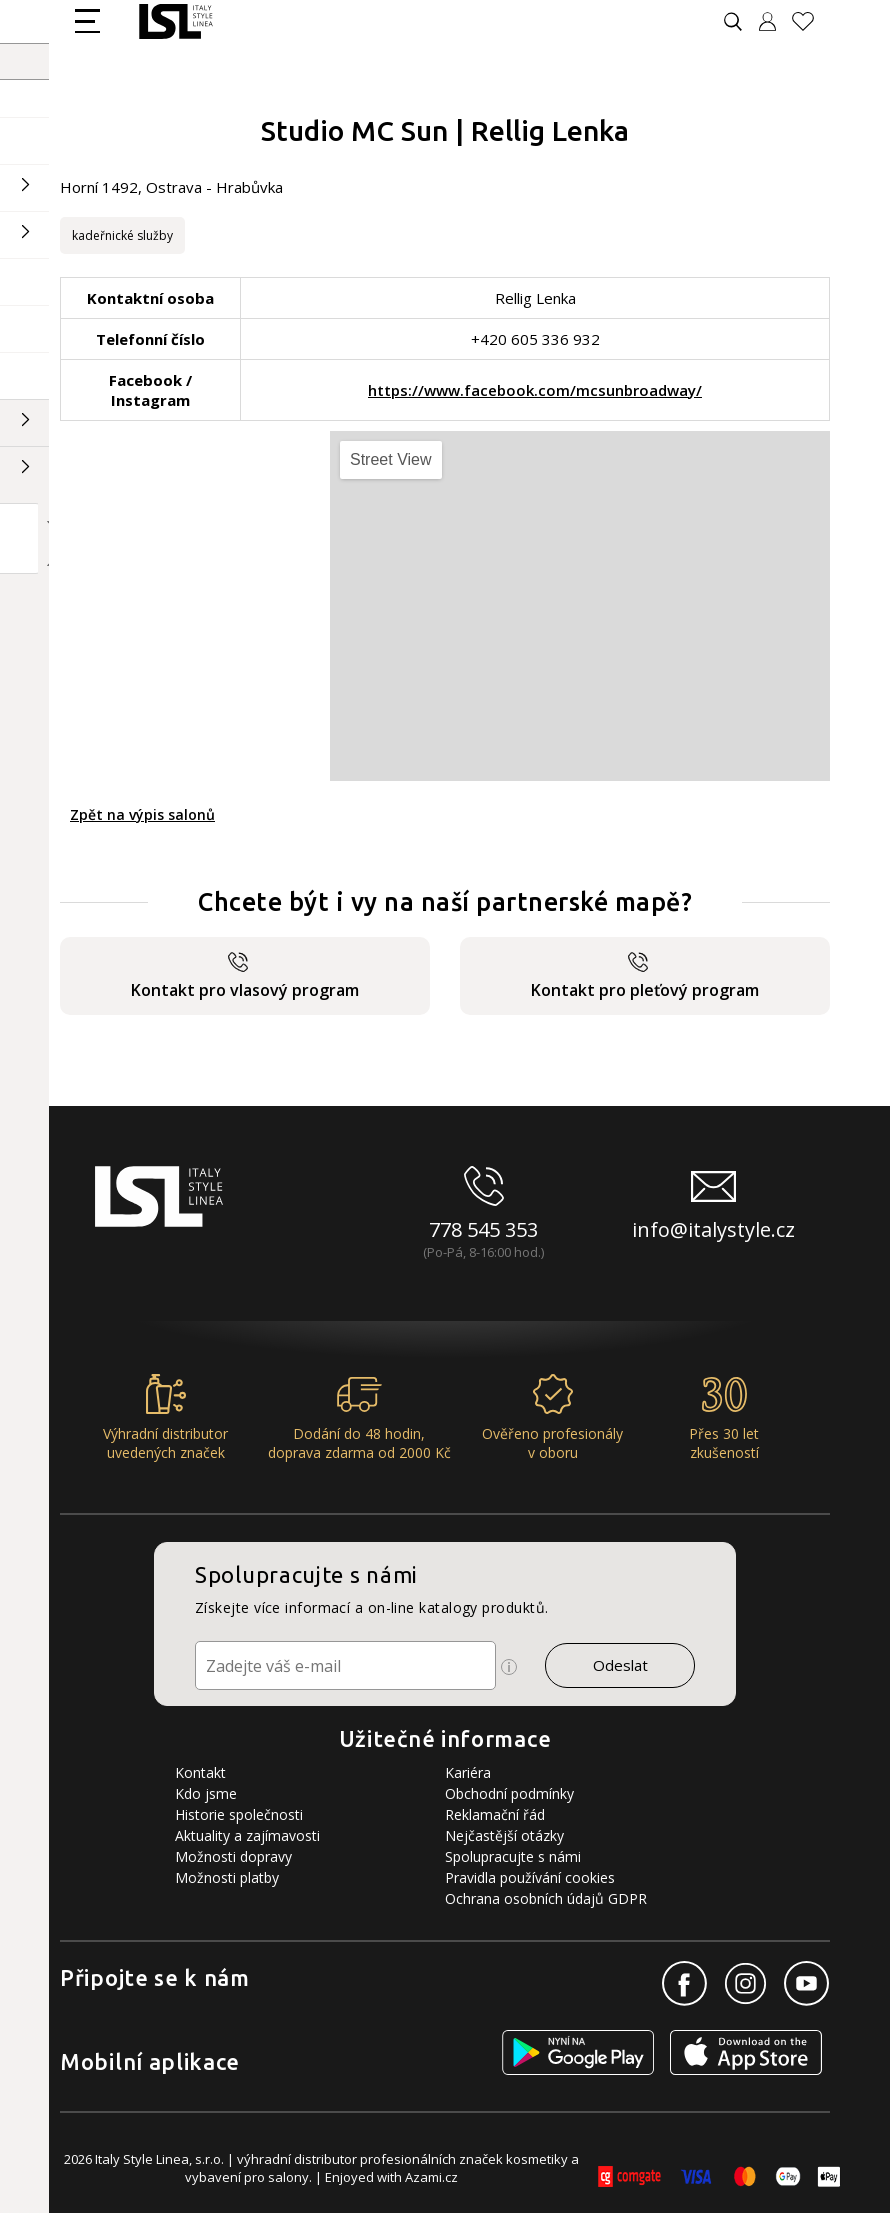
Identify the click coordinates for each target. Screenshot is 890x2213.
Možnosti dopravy (233, 1856)
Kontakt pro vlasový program (245, 976)
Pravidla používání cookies (530, 1877)
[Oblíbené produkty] (811, 21)
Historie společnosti (239, 1814)
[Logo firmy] (175, 21)
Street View (391, 459)
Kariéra (468, 1772)
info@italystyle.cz (713, 1229)
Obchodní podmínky (509, 1793)
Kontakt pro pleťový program (645, 976)
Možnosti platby (227, 1877)
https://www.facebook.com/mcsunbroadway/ (535, 390)
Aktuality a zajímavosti (247, 1835)
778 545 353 (483, 1229)
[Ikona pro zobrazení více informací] (509, 1667)
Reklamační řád (495, 1814)
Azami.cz (431, 2177)
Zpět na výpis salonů (142, 814)
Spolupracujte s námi (513, 1856)
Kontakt (200, 1772)
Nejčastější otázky (504, 1835)
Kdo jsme (206, 1793)
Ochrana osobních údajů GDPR (546, 1898)
